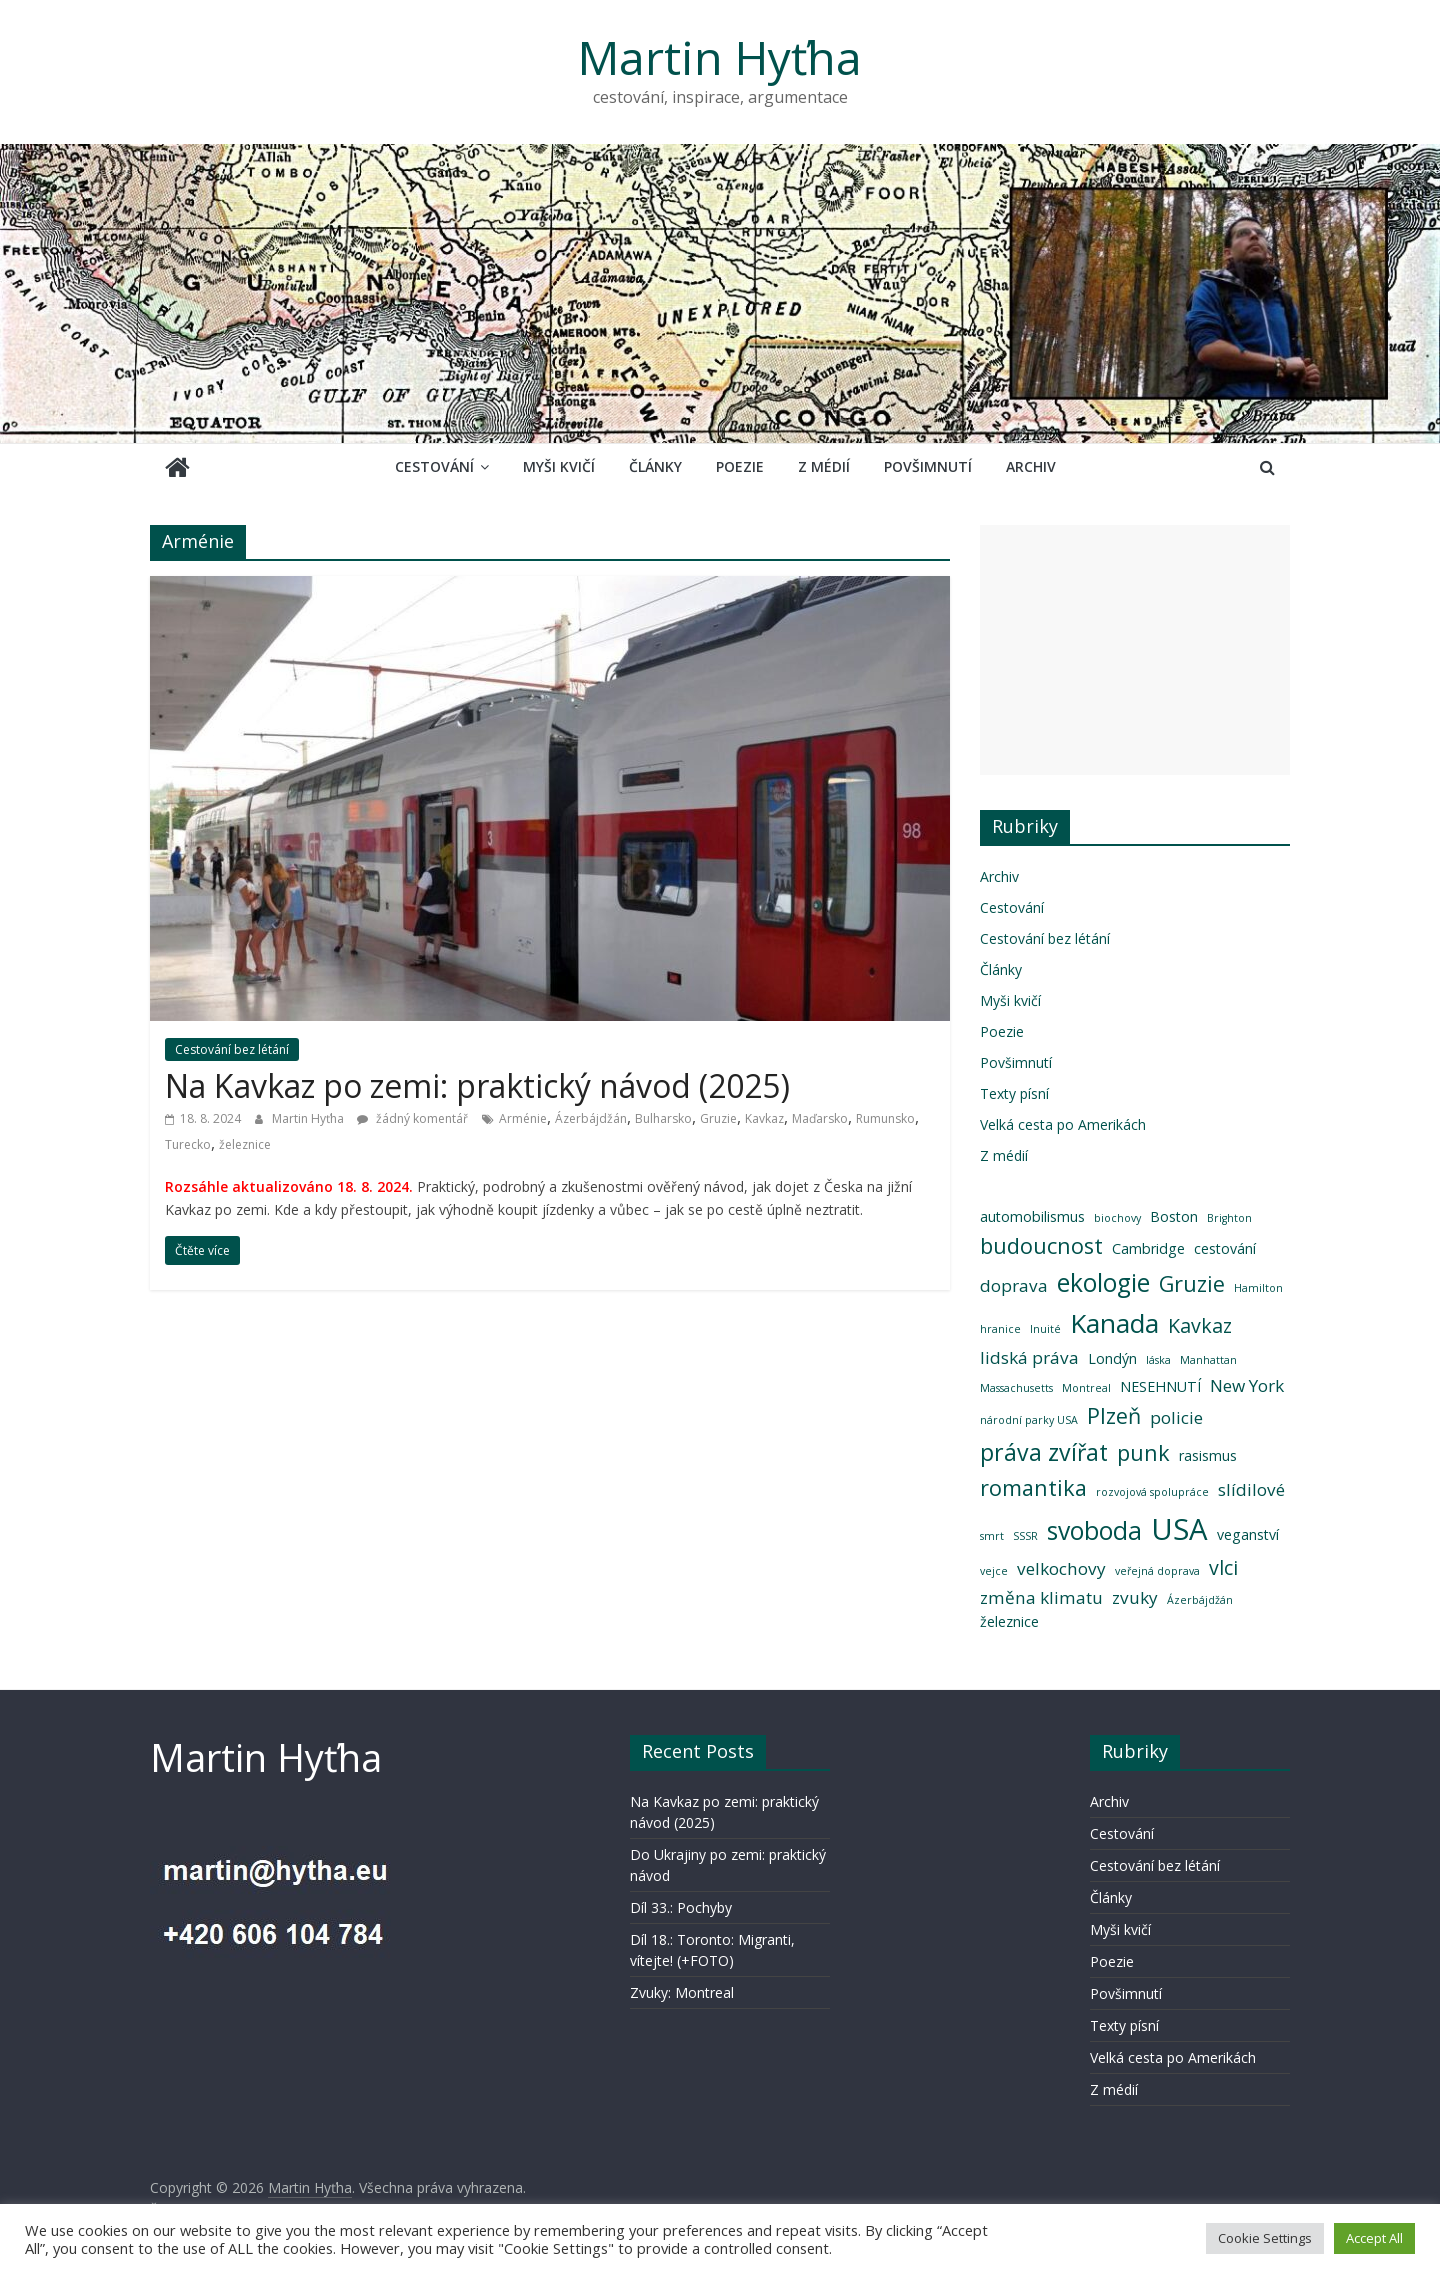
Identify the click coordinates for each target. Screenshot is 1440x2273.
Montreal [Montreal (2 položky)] (1086, 1388)
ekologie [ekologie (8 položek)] (1103, 1282)
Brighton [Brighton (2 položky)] (1229, 1218)
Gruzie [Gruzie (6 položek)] (1192, 1283)
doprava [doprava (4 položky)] (1014, 1285)
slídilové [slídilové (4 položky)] (1251, 1489)
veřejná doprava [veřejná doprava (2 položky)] (1157, 1571)
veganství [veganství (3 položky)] (1248, 1534)
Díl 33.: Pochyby (681, 1907)
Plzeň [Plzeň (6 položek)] (1114, 1415)
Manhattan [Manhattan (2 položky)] (1208, 1360)
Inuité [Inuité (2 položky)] (1045, 1329)
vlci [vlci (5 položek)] (1223, 1567)
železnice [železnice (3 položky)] (1009, 1621)
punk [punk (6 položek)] (1143, 1452)
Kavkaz (764, 1118)
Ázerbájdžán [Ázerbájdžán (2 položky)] (1200, 1600)
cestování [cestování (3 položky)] (1225, 1248)
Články (655, 466)
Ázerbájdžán (591, 1118)
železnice (245, 1144)
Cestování (434, 466)
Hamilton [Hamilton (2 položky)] (1258, 1288)
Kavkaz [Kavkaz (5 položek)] (1200, 1325)
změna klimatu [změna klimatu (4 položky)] (1041, 1597)
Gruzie (718, 1118)
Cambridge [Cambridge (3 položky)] (1148, 1248)
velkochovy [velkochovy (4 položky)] (1061, 1568)
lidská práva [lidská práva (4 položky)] (1029, 1357)
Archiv (1031, 466)
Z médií (824, 466)
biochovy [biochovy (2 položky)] (1117, 1218)
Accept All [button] (1374, 2238)
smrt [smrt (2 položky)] (992, 1536)
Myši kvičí (559, 466)
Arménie (523, 1118)
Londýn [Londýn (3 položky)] (1112, 1358)
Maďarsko (820, 1118)
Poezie (740, 466)
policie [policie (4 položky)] (1176, 1417)
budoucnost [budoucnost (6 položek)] (1041, 1245)
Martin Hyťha (720, 57)
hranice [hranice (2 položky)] (1000, 1329)
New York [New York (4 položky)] (1247, 1385)
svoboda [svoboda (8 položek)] (1094, 1530)
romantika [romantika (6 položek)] (1033, 1487)
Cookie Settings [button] (1265, 2238)
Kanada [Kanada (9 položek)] (1114, 1323)
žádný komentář (412, 1118)
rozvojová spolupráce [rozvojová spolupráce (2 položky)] (1152, 1492)
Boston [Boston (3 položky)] (1174, 1216)
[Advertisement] (1135, 650)
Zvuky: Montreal (682, 1992)
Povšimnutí (928, 466)
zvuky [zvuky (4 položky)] (1135, 1597)
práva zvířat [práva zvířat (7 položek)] (1044, 1452)
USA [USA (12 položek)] (1179, 1529)
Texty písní (1014, 1093)
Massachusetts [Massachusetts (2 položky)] (1016, 1388)
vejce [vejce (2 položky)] (994, 1571)
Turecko (188, 1144)
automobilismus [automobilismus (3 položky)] (1032, 1216)
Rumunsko (885, 1118)
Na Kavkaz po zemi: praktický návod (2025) (477, 1085)
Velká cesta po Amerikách (1063, 1124)
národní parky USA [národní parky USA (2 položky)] (1029, 1420)
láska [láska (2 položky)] (1158, 1360)
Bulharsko (663, 1118)
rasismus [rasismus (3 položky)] (1208, 1455)
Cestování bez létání (232, 1049)
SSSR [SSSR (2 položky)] (1025, 1536)
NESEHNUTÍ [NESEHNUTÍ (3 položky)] (1160, 1386)
